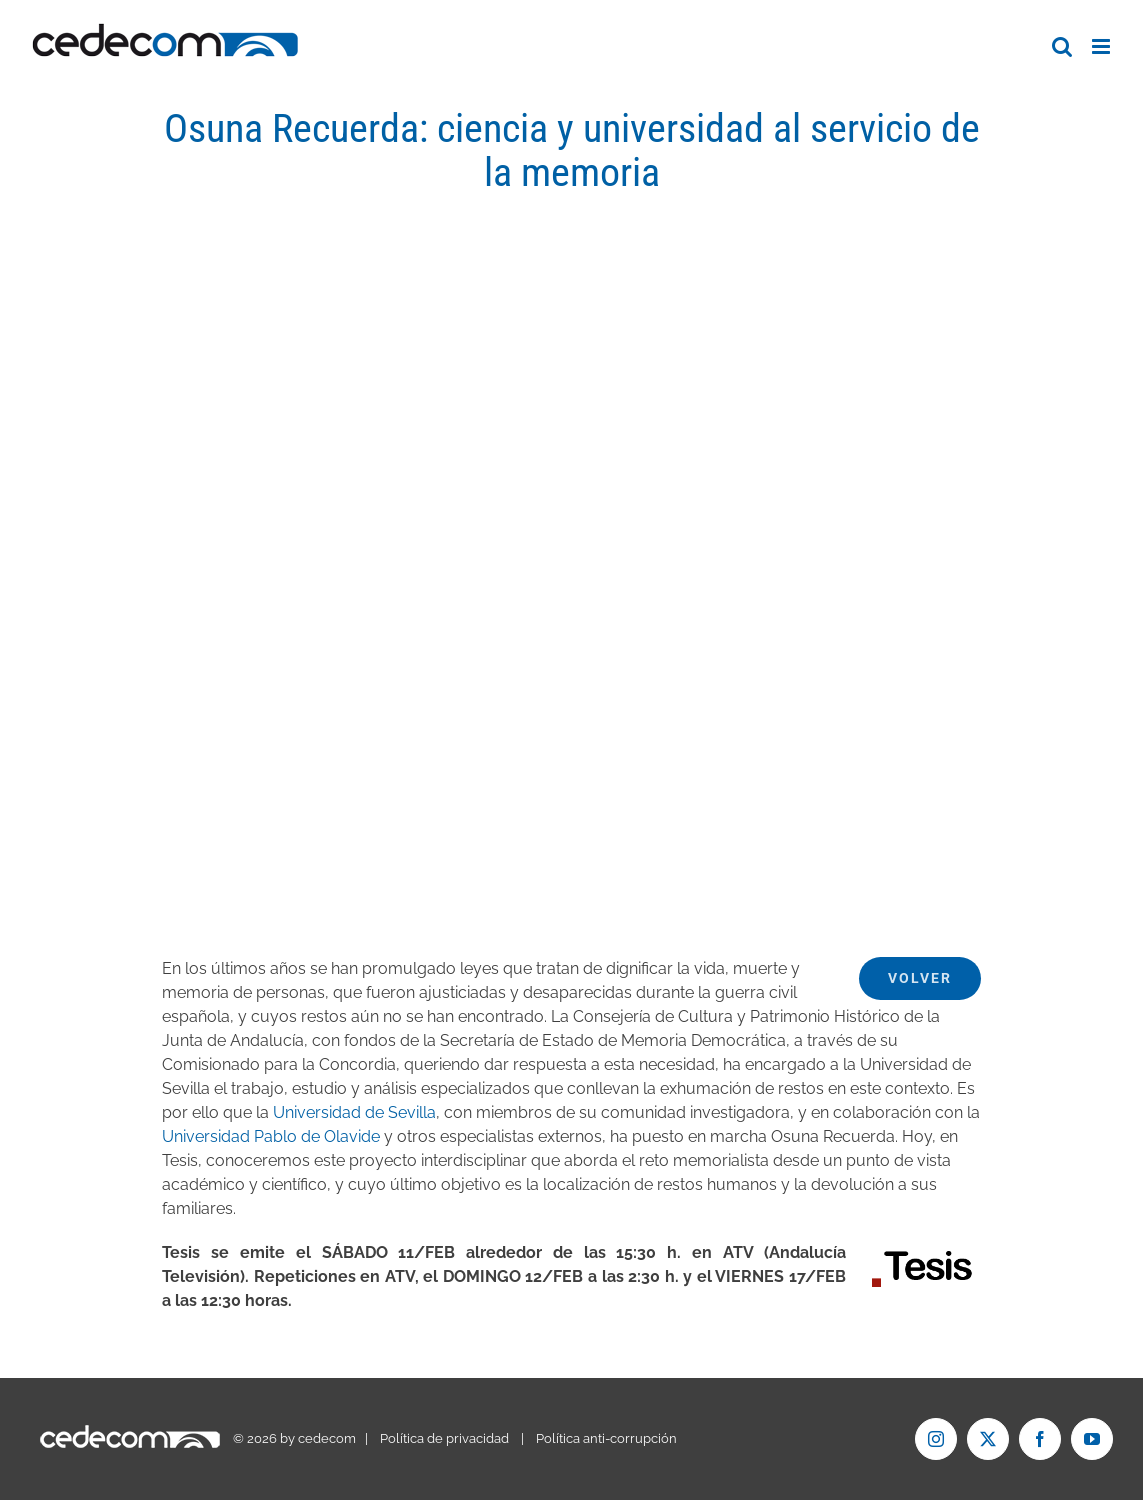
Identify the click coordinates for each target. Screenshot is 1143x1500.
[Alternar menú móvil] (1102, 46)
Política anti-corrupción (606, 1438)
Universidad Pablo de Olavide (271, 1136)
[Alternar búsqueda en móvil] (1062, 46)
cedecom (327, 1438)
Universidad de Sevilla (354, 1112)
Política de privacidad (444, 1438)
